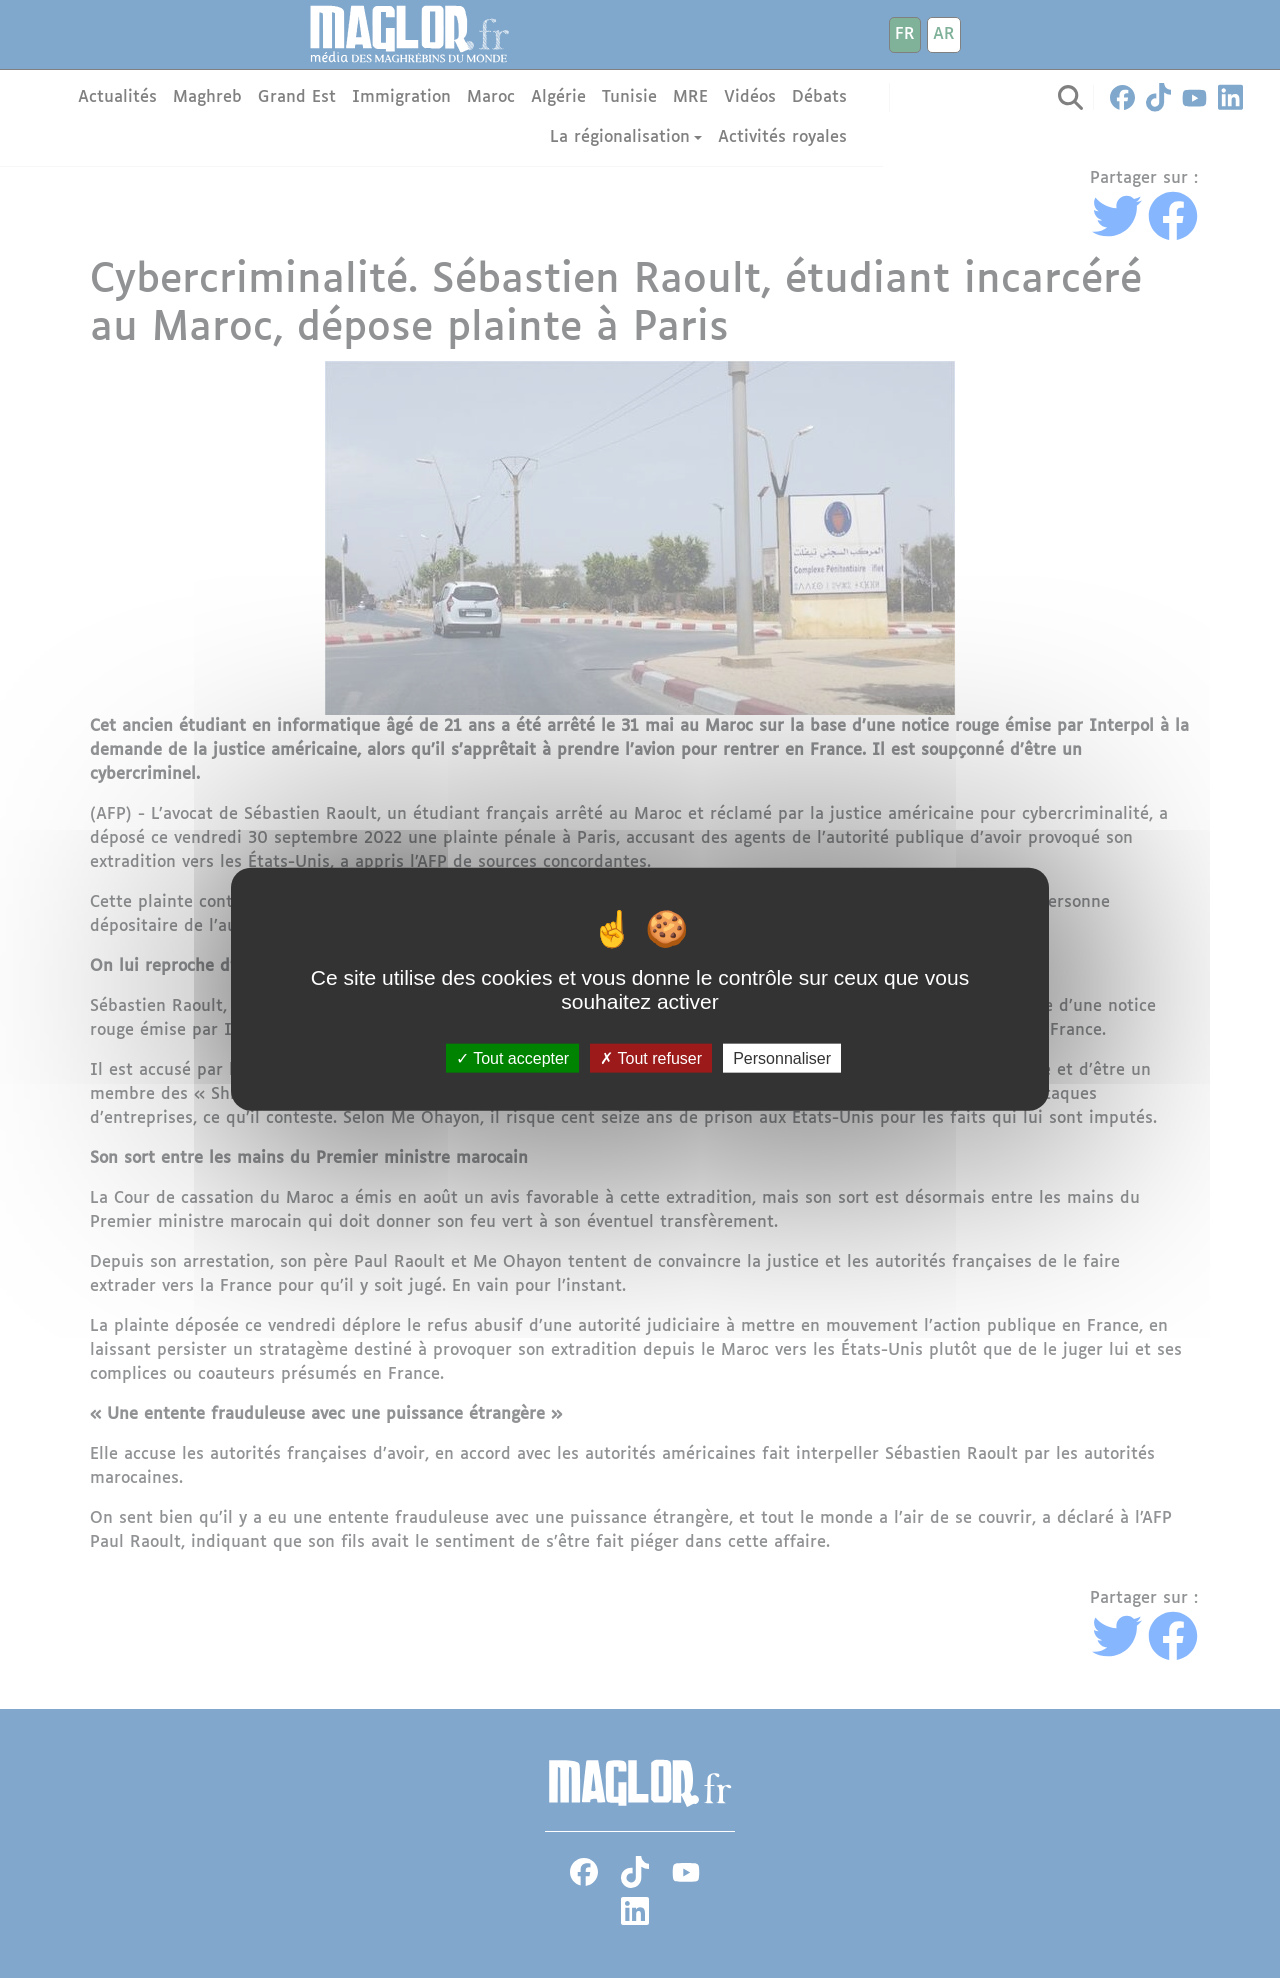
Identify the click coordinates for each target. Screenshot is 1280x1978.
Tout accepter (512, 1057)
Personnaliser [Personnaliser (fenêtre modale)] (782, 1057)
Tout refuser (651, 1057)
